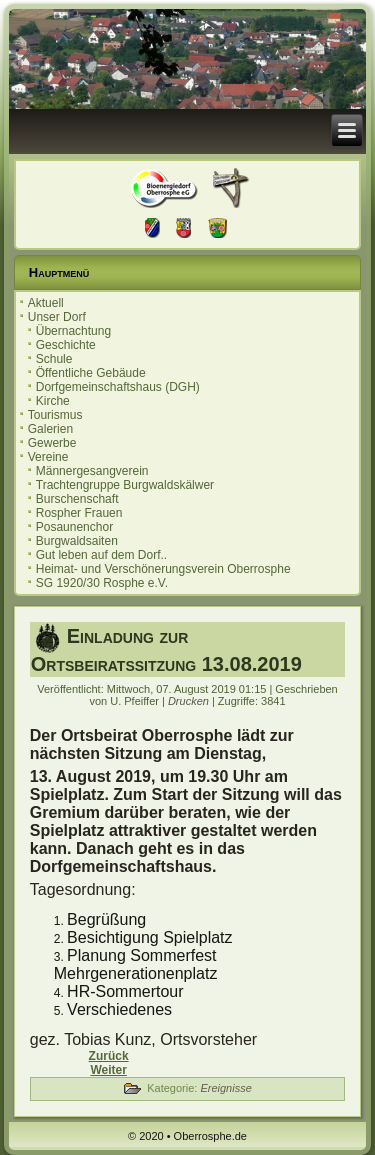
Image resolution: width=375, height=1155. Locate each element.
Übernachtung (73, 331)
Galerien (50, 429)
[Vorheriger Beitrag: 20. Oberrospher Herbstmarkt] (109, 1056)
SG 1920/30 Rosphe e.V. (102, 583)
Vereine (48, 457)
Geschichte (66, 345)
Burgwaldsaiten (77, 541)
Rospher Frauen (79, 513)
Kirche (53, 401)
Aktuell (46, 303)
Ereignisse (225, 1088)
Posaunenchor (74, 527)
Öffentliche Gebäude (91, 373)
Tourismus (55, 415)
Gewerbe (52, 443)
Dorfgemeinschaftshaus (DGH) (118, 387)
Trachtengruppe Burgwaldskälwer (125, 485)
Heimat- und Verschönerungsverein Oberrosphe (163, 569)
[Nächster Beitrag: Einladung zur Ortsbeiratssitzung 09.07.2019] (108, 1070)
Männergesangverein (92, 471)
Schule (54, 359)
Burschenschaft (77, 499)
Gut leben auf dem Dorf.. (101, 555)
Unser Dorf (57, 317)
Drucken (190, 701)
